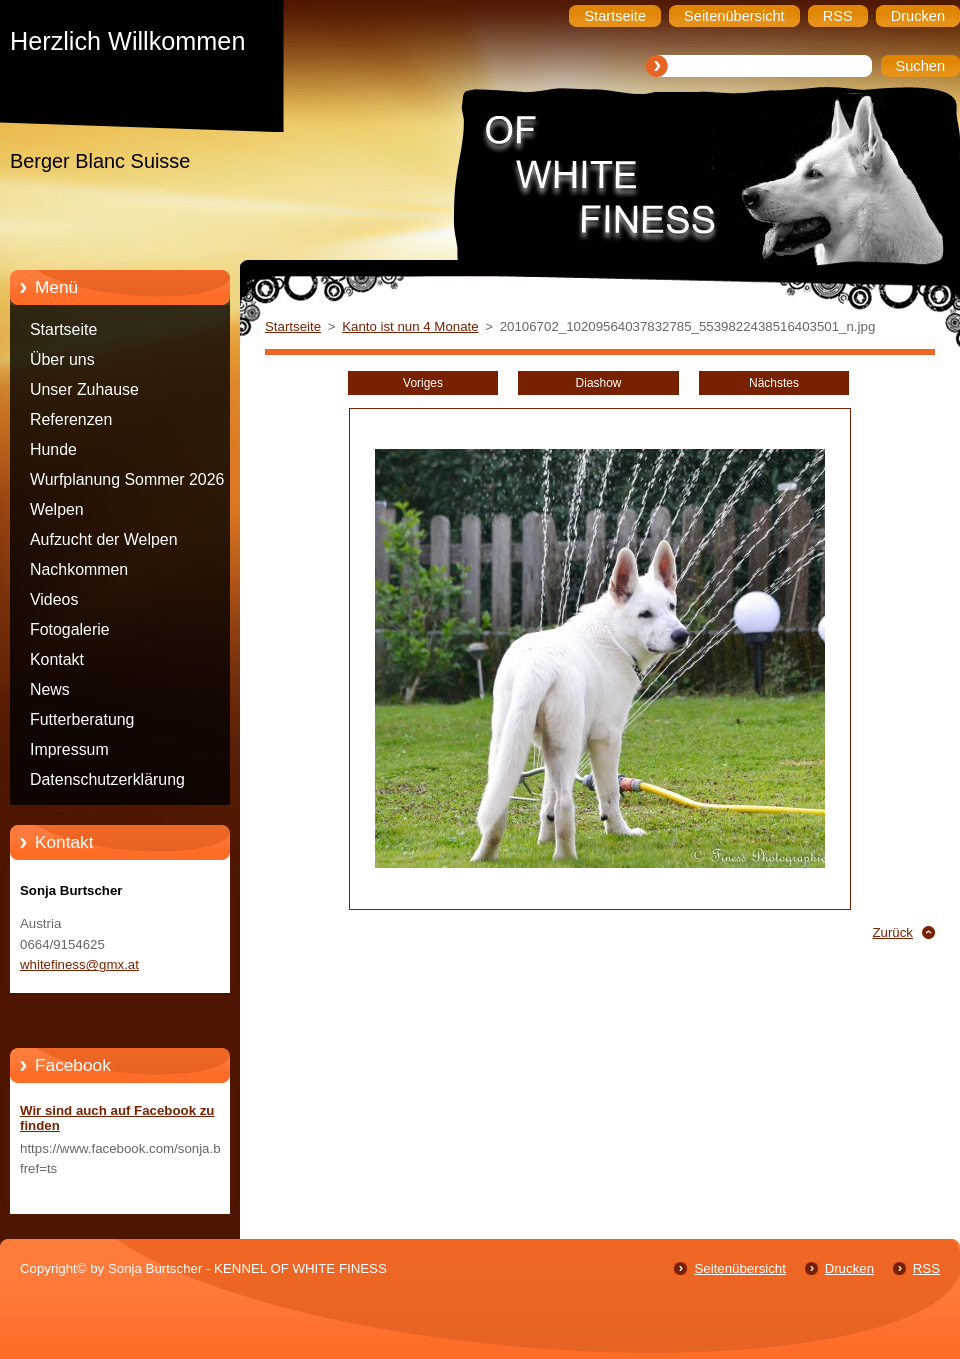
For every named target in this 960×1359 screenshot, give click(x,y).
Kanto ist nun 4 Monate (410, 326)
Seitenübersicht (739, 1268)
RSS (926, 1268)
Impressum (69, 749)
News (50, 689)
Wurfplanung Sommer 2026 (127, 479)
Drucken (849, 1268)
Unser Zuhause (84, 389)
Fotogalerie (70, 629)
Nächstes (774, 383)
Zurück (892, 932)
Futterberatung (82, 719)
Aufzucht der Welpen (104, 539)
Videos (54, 599)
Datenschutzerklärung (107, 779)
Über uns (62, 359)
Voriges (423, 383)
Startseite (63, 329)
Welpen (57, 509)
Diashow (599, 383)
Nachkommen (79, 569)
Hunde (53, 449)
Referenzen (71, 419)
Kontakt (57, 659)
